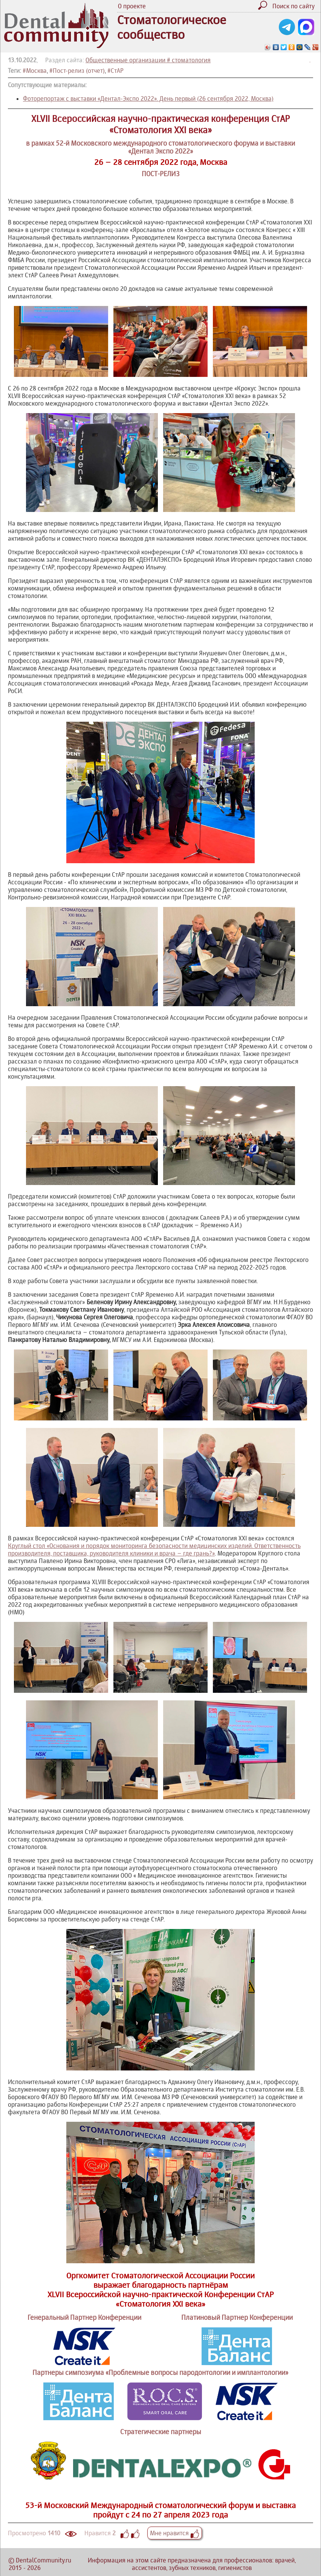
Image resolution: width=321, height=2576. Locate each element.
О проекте (132, 6)
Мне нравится (174, 2533)
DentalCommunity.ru (43, 2560)
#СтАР (115, 70)
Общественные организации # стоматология (148, 60)
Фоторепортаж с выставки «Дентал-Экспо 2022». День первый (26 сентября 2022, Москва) (148, 98)
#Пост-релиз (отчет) (77, 70)
